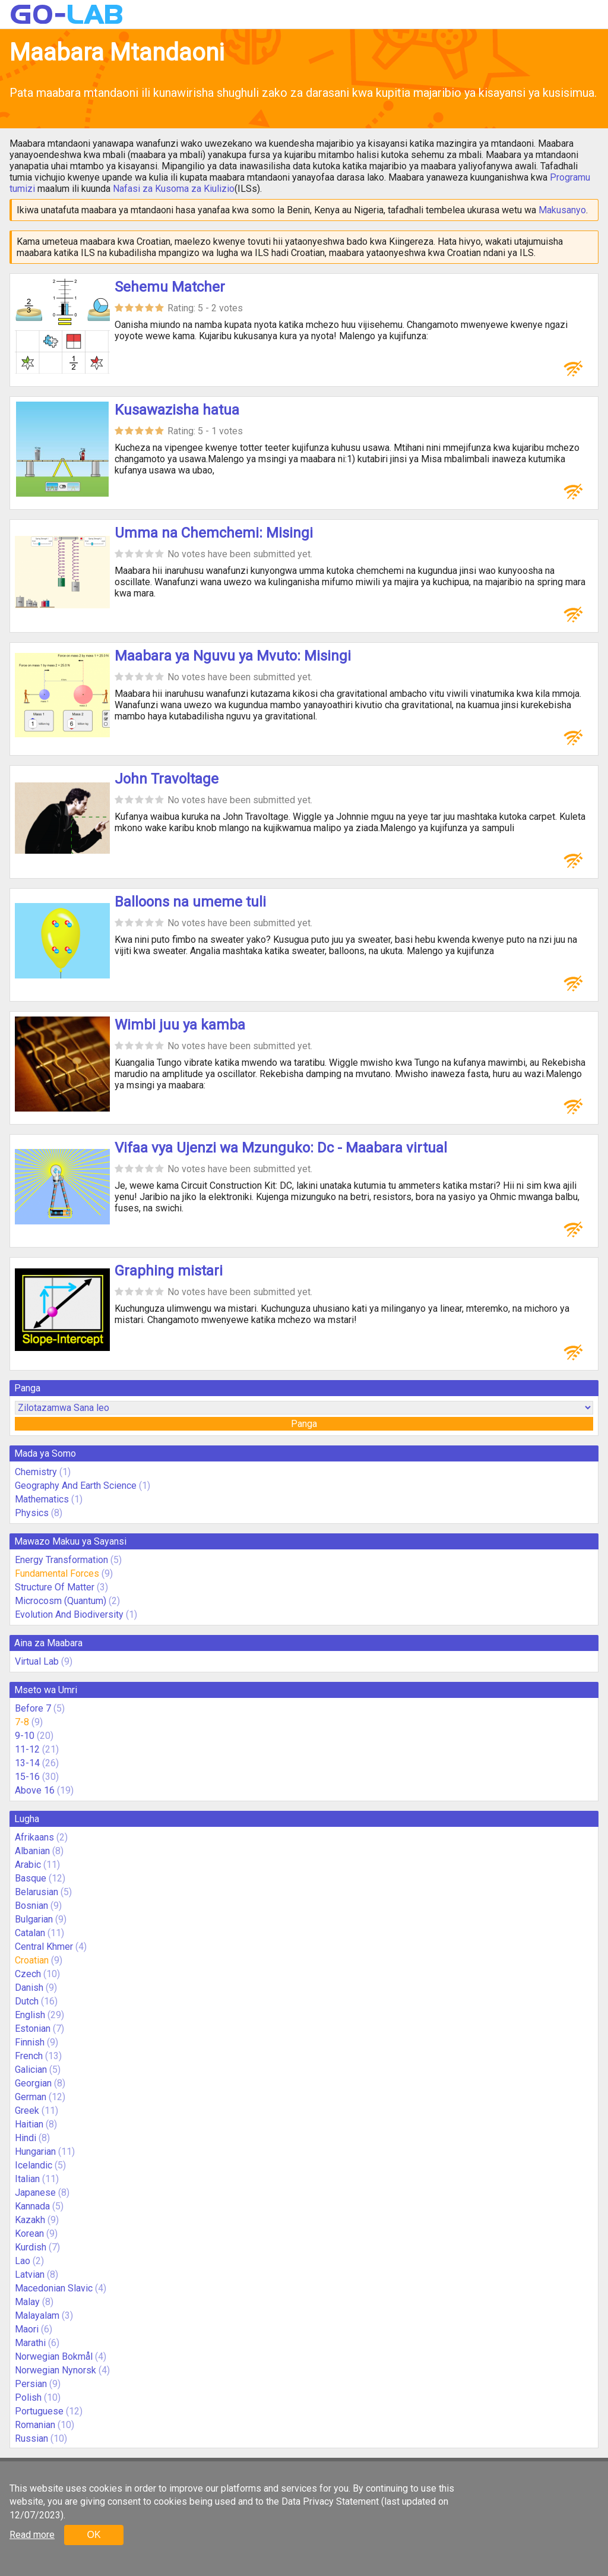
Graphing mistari (169, 1270)
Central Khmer (44, 1946)
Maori (27, 2329)
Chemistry (36, 1472)
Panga (304, 1423)
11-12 (27, 1749)
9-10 (24, 1735)
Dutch (27, 2001)
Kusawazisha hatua (177, 410)
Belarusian (36, 1892)
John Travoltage (166, 779)
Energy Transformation (61, 1559)
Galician (31, 2069)
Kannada (32, 2206)
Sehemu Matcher (170, 287)
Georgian (33, 2083)
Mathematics (42, 1499)
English (30, 2015)
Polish (28, 2397)
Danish (29, 1987)
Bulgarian (34, 1919)
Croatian (32, 1960)
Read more (32, 2534)
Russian (31, 2438)
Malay (27, 2301)
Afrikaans (34, 1837)
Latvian (30, 2274)
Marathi (30, 2342)
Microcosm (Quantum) (60, 1600)
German (30, 2097)
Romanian (35, 2424)
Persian (31, 2383)
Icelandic (33, 2165)
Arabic (28, 1864)
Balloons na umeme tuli (190, 902)
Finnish (30, 2042)
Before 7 (33, 1708)
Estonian (32, 2028)
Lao (22, 2260)
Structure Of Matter (54, 1587)
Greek (27, 2110)
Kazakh (30, 2219)
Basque (30, 1878)
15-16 (27, 1776)
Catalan (30, 1933)
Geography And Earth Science (76, 1485)
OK (93, 2535)
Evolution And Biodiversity (69, 1614)
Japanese (35, 2192)
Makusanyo (562, 210)
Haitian (29, 2124)
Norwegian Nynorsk (55, 2370)
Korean (29, 2233)
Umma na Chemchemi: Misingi (214, 533)
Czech (28, 1974)
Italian (27, 2178)
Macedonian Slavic (54, 2288)
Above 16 (35, 1790)
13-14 (27, 1763)
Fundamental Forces (57, 1573)
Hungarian (35, 2151)
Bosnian (31, 1905)
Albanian (32, 1851)
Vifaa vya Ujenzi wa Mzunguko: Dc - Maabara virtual (281, 1147)
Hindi (25, 2137)
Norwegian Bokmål (54, 2356)
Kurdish (30, 2247)
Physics (32, 1513)
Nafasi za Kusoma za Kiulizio (174, 188)
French (29, 2056)
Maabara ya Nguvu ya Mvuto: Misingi (233, 656)
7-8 (22, 1722)
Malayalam (37, 2315)
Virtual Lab (37, 1661)
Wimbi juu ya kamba (180, 1024)
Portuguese (39, 2411)
